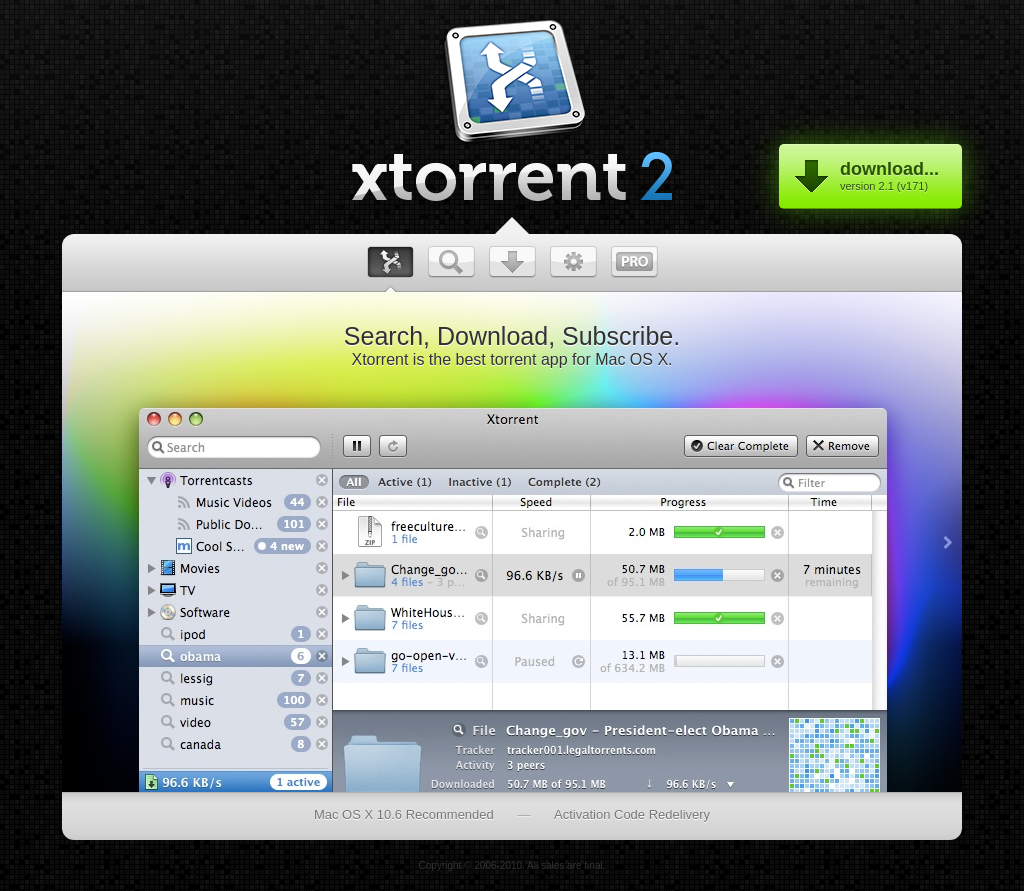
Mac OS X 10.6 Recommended (404, 814)
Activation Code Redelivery (632, 814)
